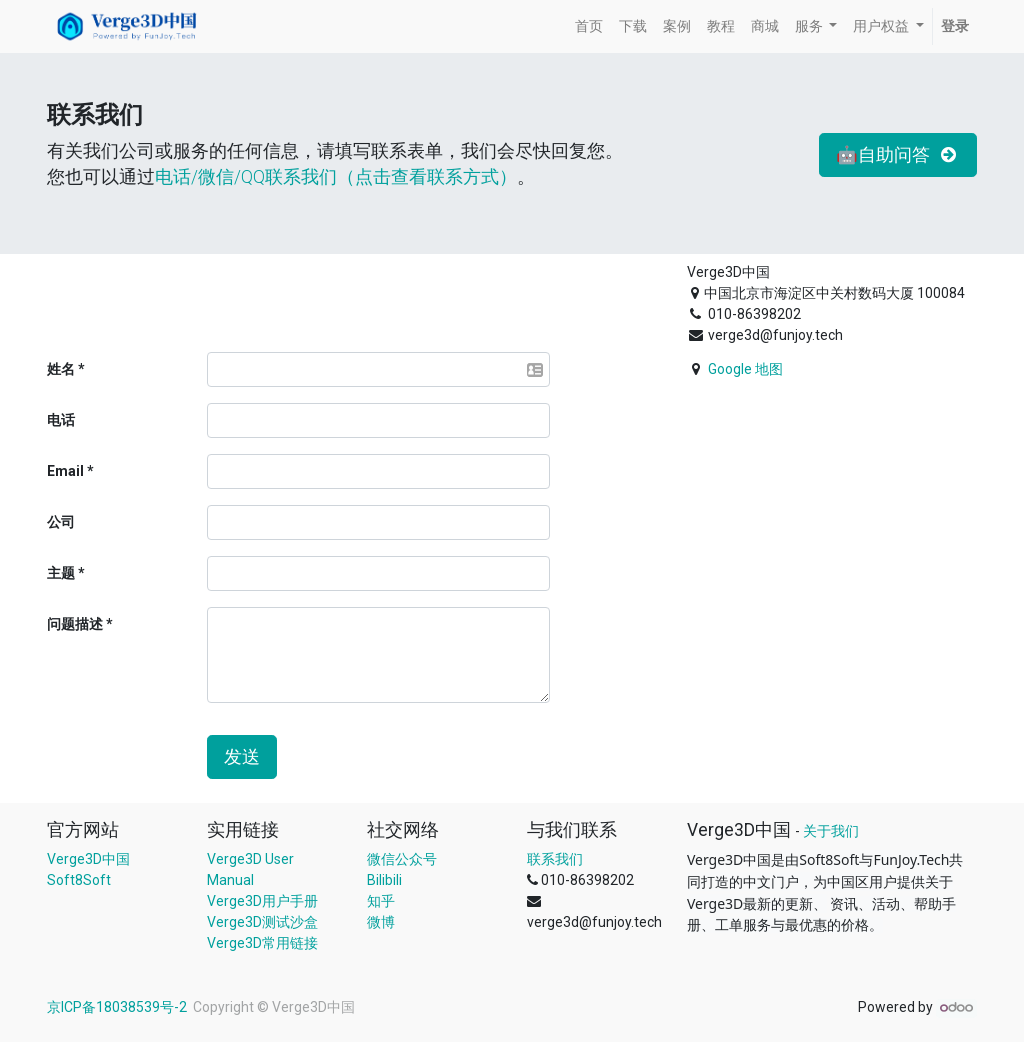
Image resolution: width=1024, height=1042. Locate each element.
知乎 (381, 901)
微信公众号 (402, 859)
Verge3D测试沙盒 (262, 922)
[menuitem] (589, 26)
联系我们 (555, 859)
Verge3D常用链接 (262, 943)
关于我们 (831, 831)
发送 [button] (242, 757)
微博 (381, 922)
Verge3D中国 (88, 859)
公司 (61, 522)
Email (65, 471)
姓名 (61, 369)
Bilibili (384, 880)
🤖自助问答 (898, 155)
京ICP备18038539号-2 (118, 1007)
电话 (61, 420)
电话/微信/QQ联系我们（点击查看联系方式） (336, 177)
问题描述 (75, 624)
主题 (61, 573)
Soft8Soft (79, 880)
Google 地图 (745, 369)
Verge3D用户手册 (262, 901)
